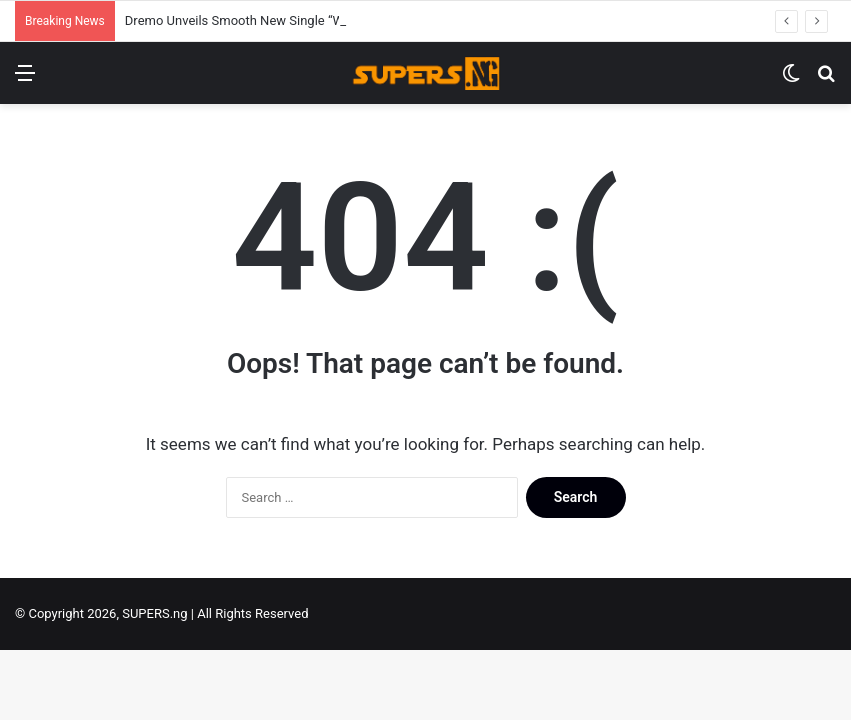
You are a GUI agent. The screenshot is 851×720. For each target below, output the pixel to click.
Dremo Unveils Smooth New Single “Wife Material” (269, 20)
